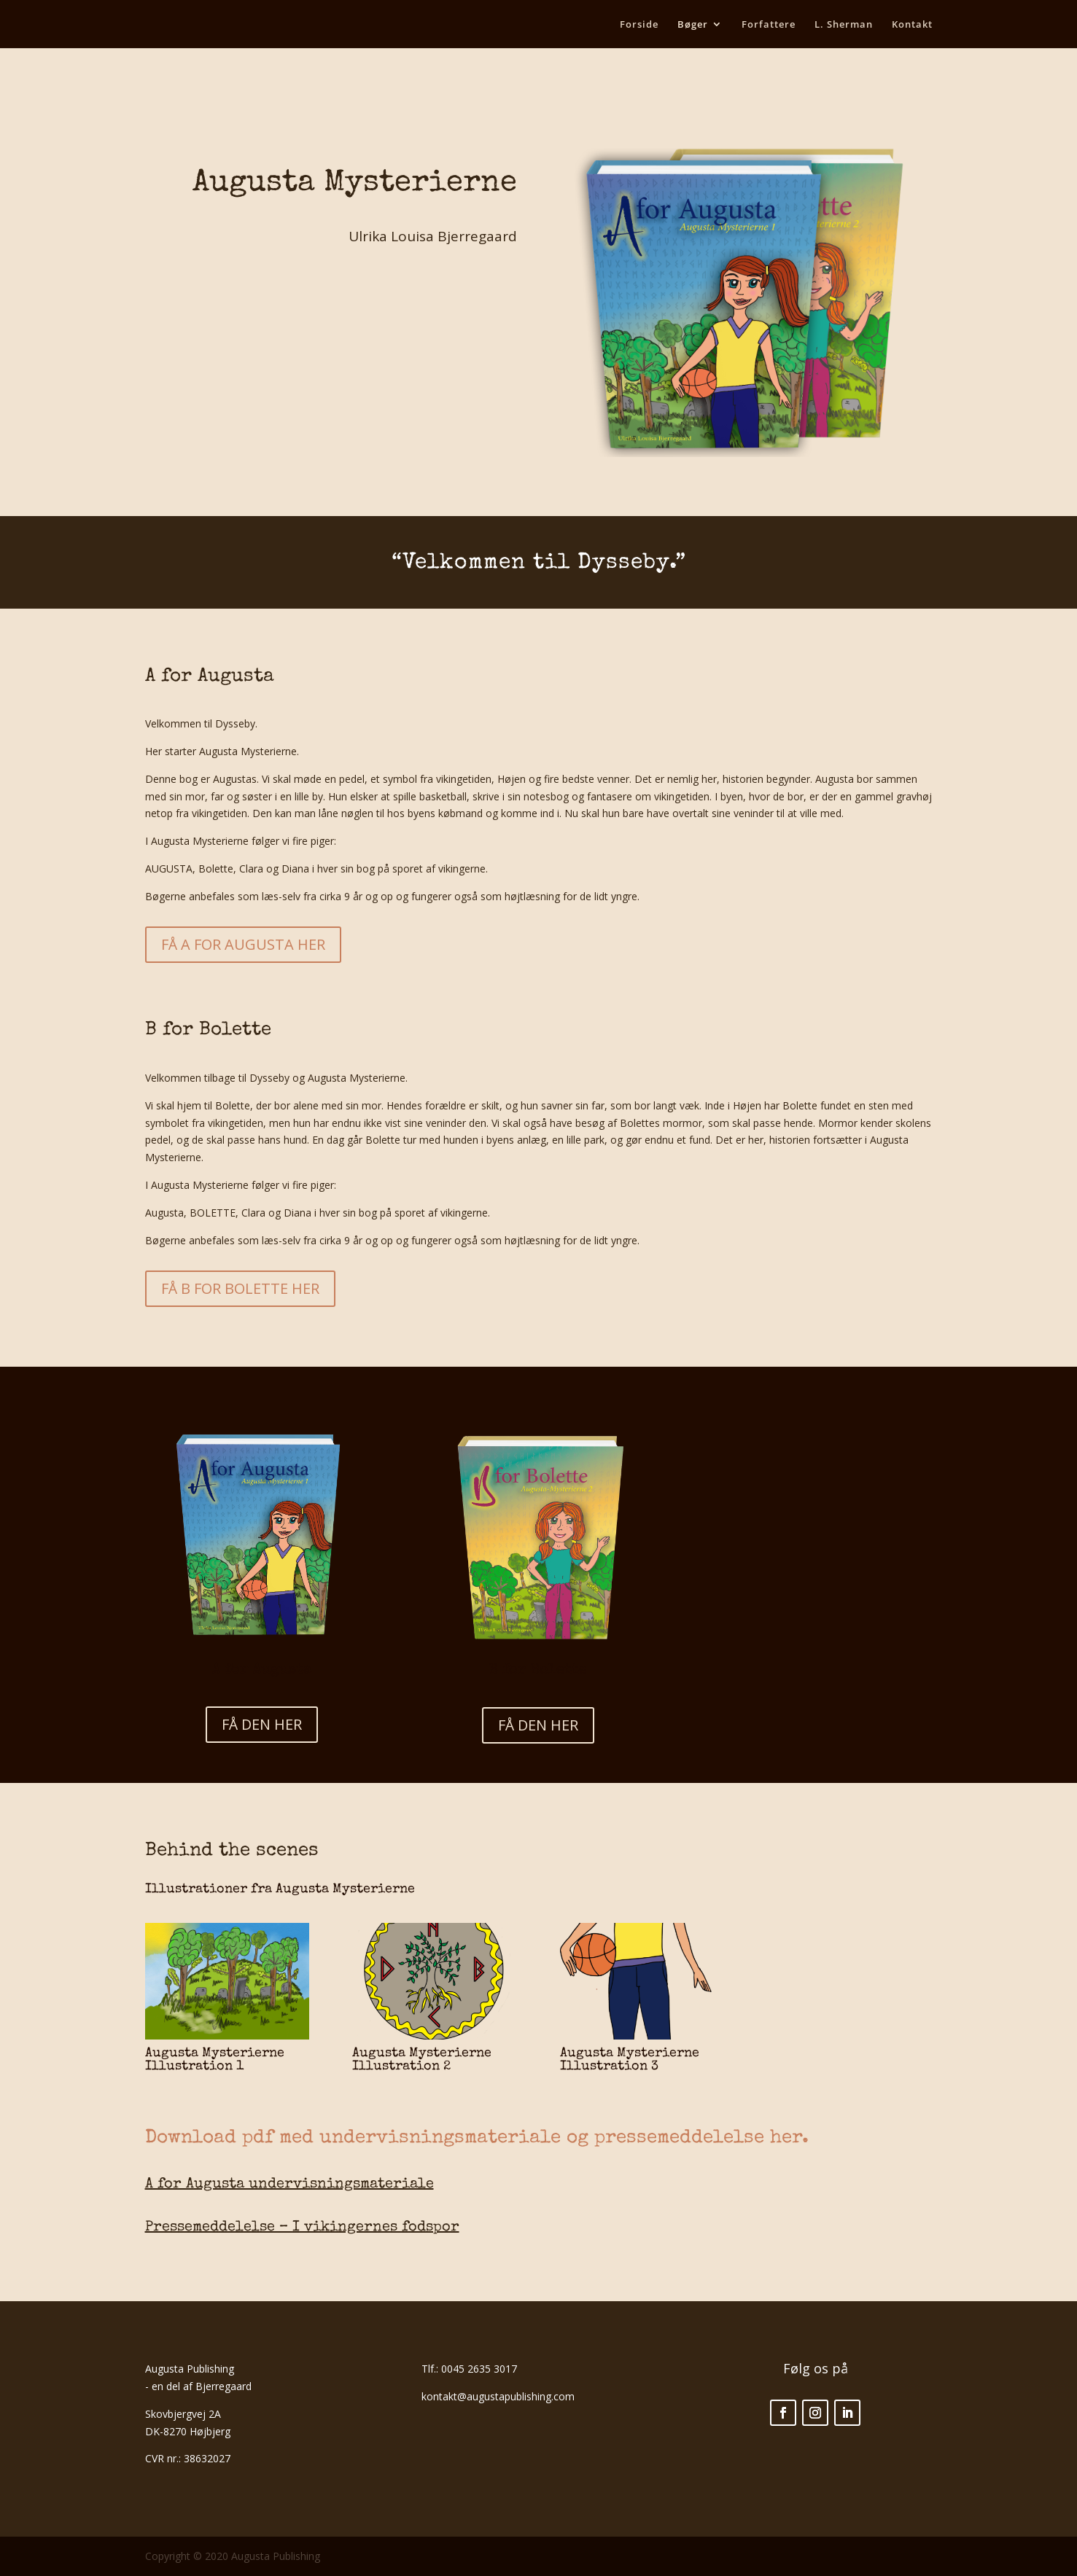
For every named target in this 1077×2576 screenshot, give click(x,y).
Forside (639, 25)
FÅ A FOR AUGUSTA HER (243, 944)
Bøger (692, 25)
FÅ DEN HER (262, 1724)
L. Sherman (843, 25)
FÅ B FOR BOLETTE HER (240, 1288)
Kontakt (912, 25)
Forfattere (769, 25)
